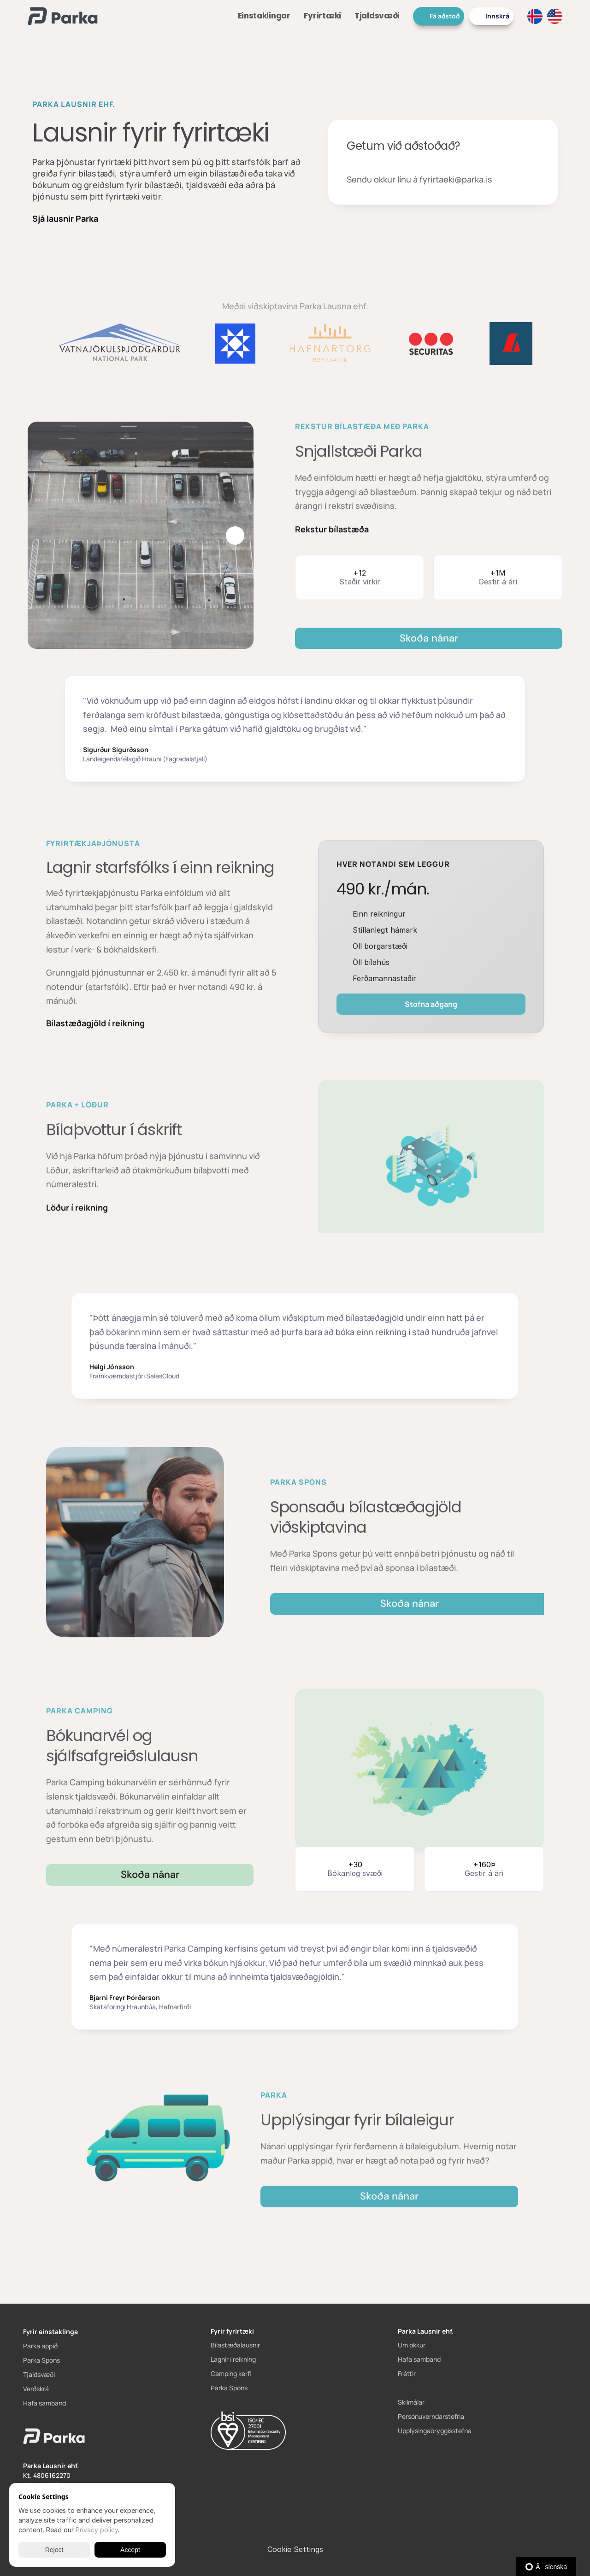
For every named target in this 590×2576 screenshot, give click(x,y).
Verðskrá (36, 2388)
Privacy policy (97, 2530)
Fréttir (407, 2373)
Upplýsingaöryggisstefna (435, 2430)
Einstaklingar (264, 15)
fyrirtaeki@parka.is (455, 179)
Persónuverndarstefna (431, 2416)
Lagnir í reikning (233, 2359)
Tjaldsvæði (377, 15)
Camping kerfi (231, 2373)
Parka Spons (41, 2360)
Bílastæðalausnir (235, 2345)
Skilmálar (411, 2402)
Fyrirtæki (322, 15)
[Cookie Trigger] (295, 2549)
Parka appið (40, 2345)
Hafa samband (44, 2403)
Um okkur (411, 2345)
